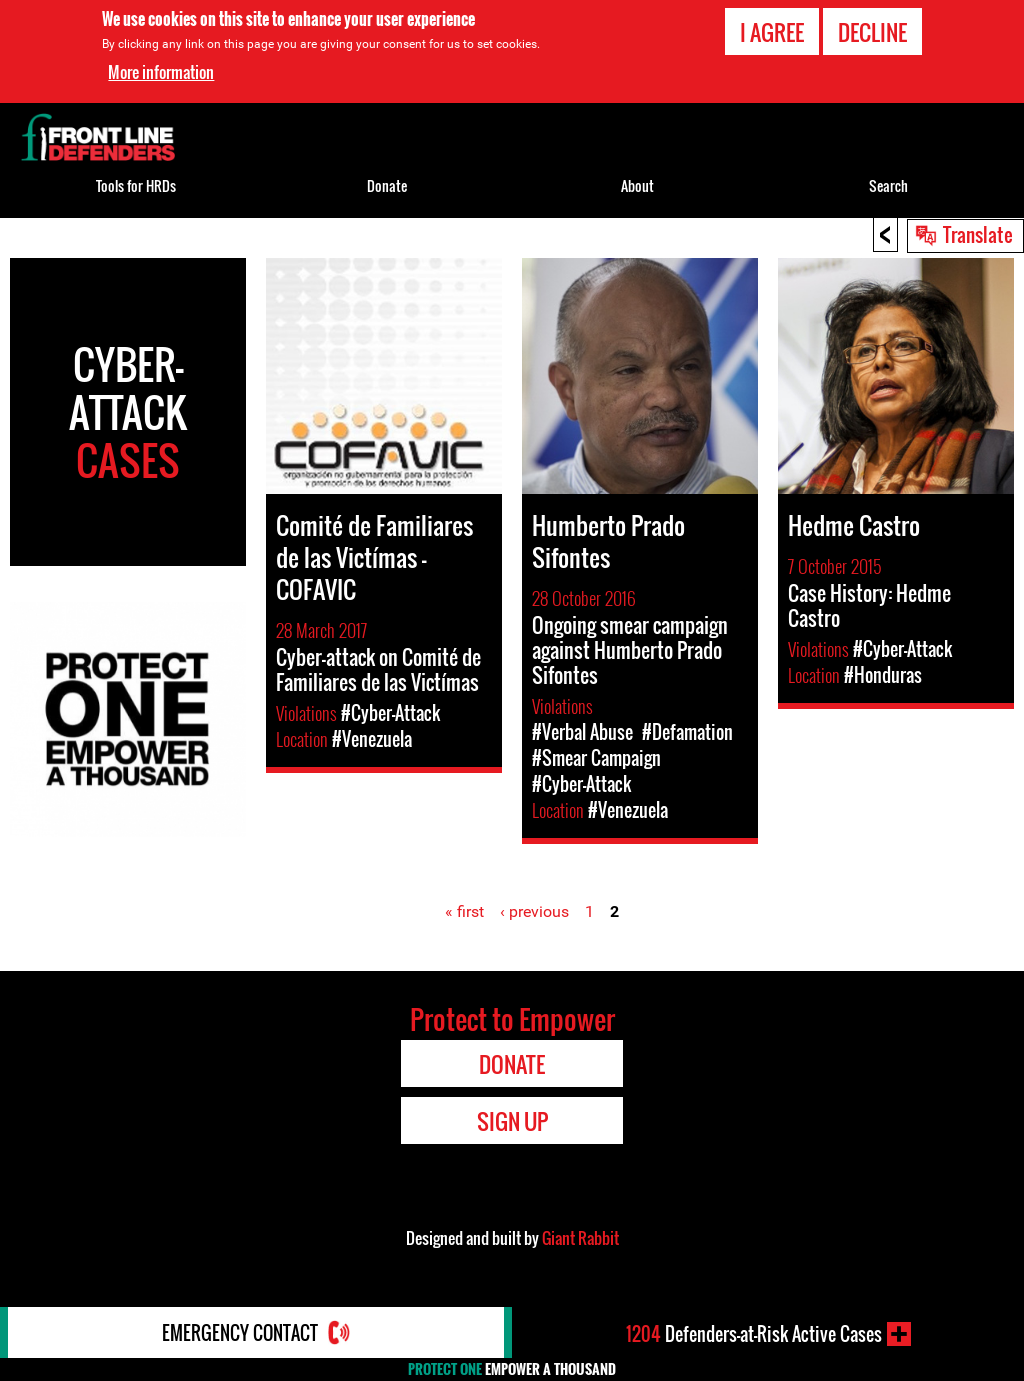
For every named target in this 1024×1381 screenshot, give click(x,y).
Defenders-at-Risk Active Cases (754, 1334)
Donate (387, 185)
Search (888, 185)
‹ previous (534, 911)
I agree (772, 32)
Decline (872, 32)
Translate (978, 234)
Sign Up (512, 1121)
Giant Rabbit (580, 1238)
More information (161, 72)
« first (464, 911)
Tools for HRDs (136, 185)
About (637, 185)
